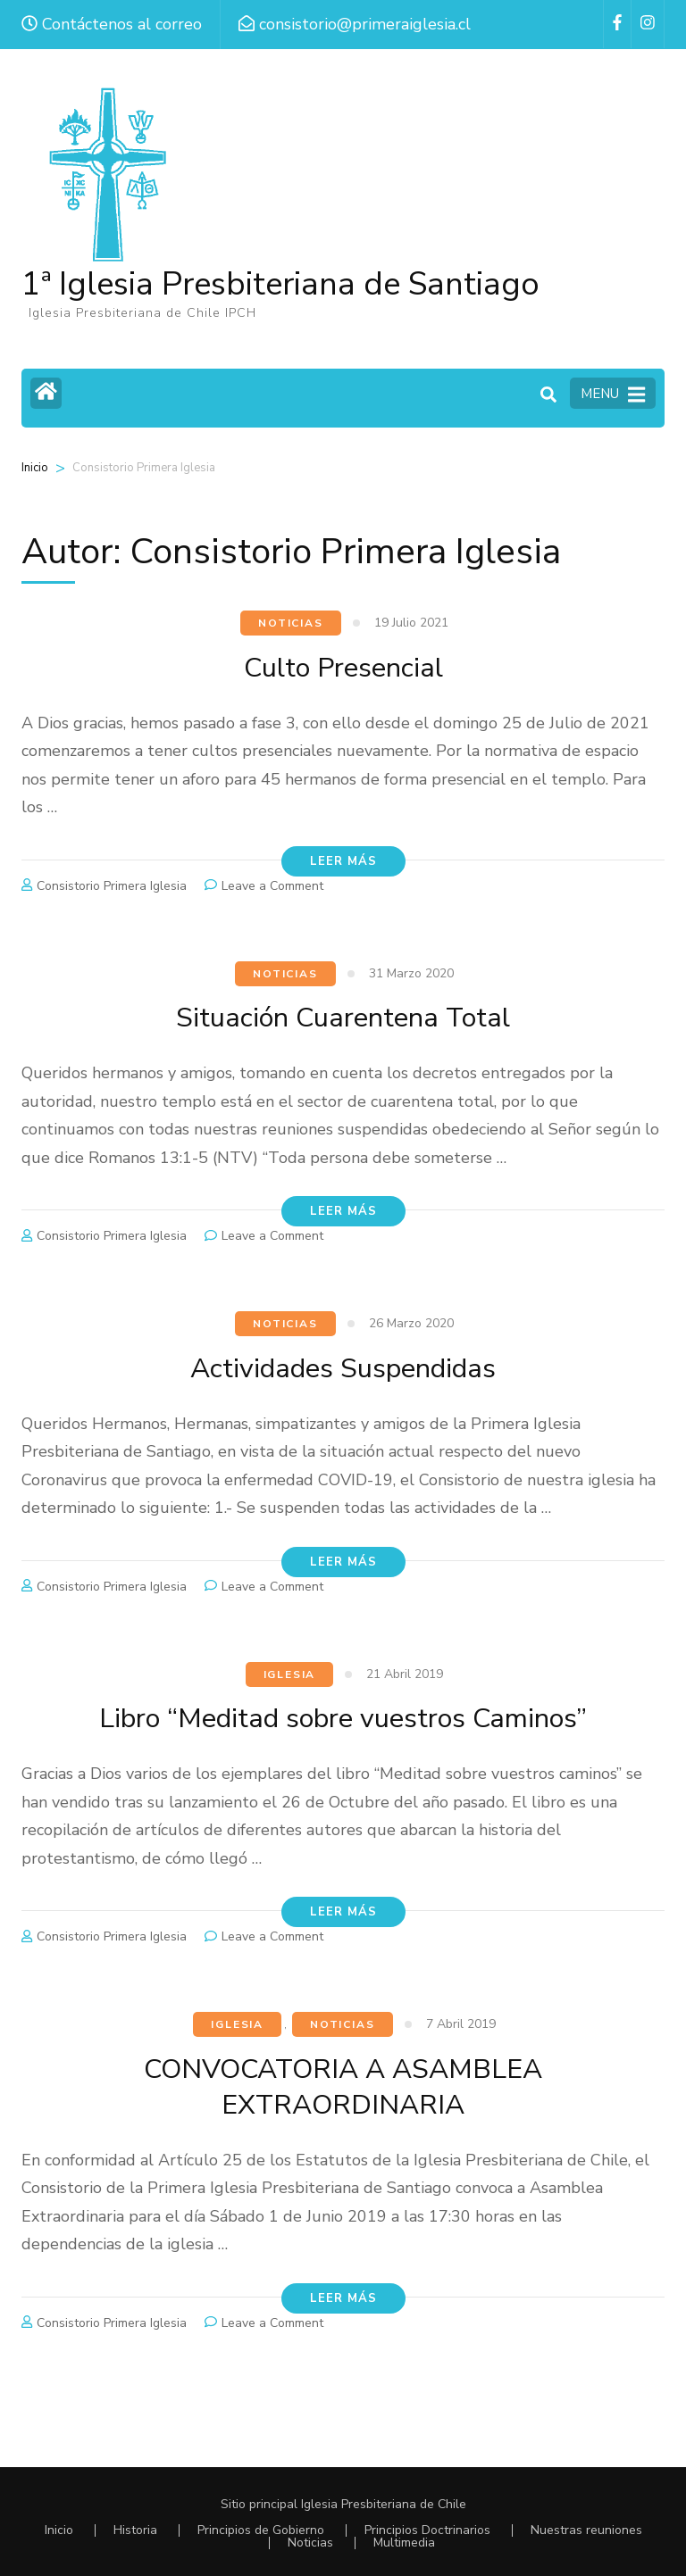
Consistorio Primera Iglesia (112, 885)
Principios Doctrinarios (427, 2530)
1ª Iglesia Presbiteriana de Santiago (280, 284)
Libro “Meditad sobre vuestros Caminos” (343, 1718)
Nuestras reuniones (586, 2530)
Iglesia (290, 1674)
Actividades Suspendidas (343, 1368)
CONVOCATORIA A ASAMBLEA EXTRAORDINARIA (343, 2086)
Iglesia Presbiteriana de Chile (383, 2504)
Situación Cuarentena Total (343, 1017)
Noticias (290, 623)
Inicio (34, 468)
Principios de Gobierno (260, 2530)
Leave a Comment (272, 885)
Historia (135, 2530)
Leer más (343, 861)
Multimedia (404, 2542)
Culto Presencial (343, 667)
